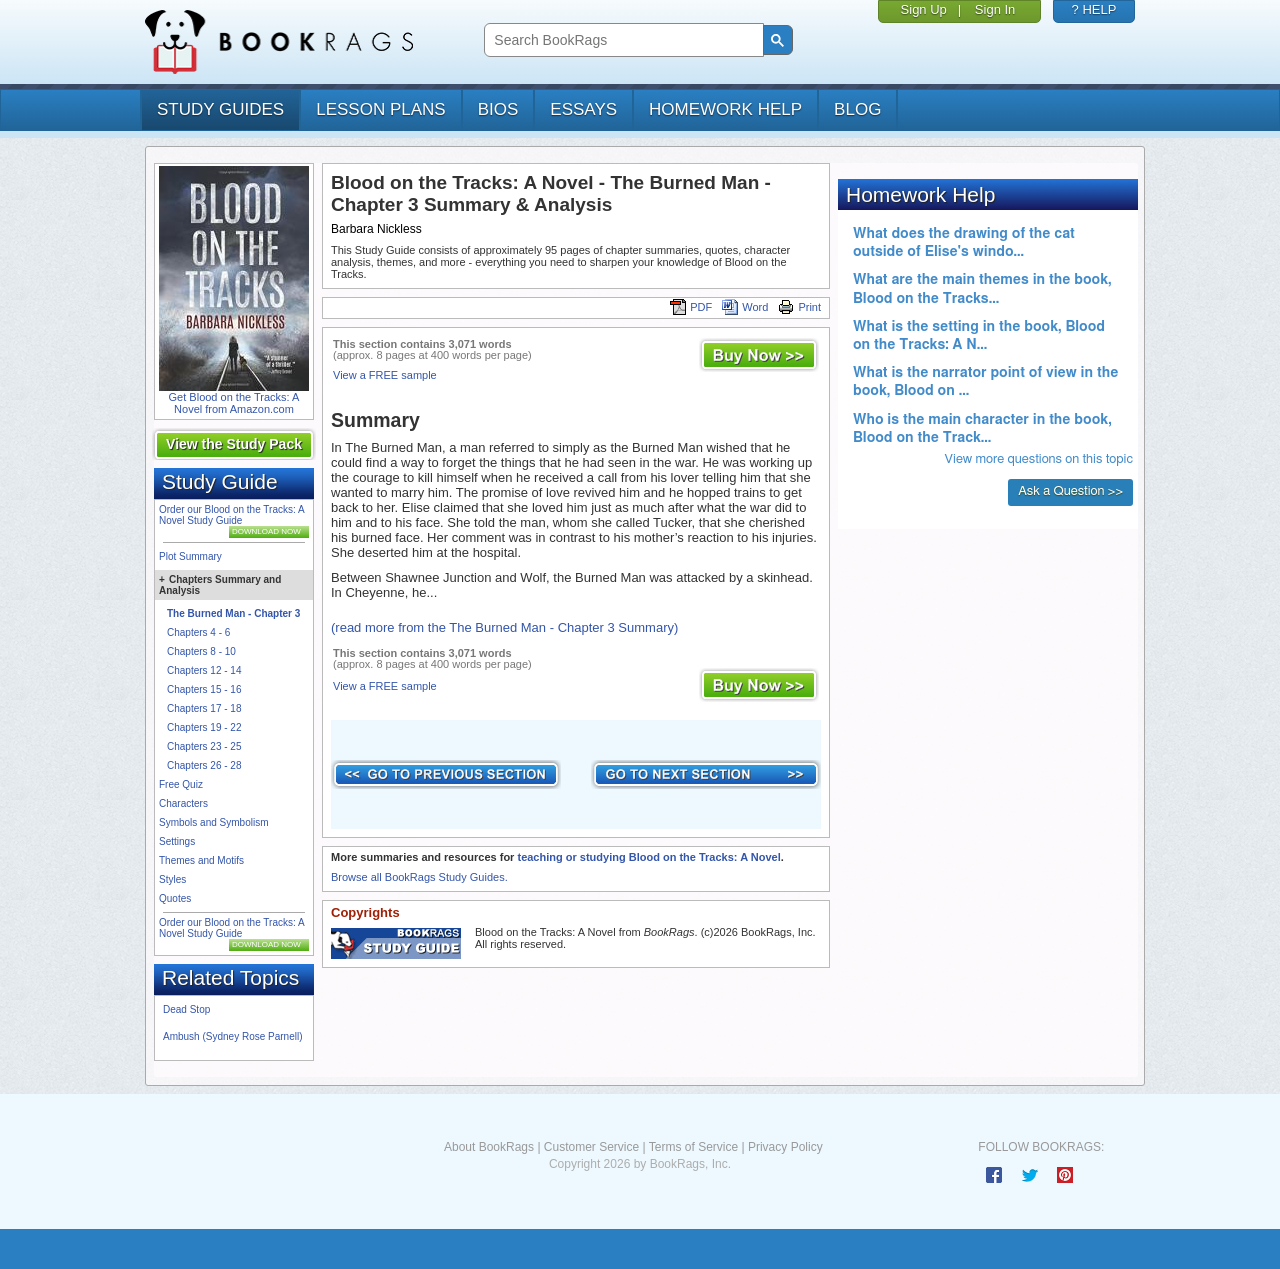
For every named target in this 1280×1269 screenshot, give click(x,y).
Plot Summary (190, 556)
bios (498, 109)
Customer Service (591, 1147)
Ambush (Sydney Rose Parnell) (233, 1036)
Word (745, 307)
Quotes (175, 898)
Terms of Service (693, 1147)
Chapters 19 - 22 (204, 727)
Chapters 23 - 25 (204, 746)
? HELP (1094, 9)
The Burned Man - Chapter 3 (233, 613)
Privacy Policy (785, 1147)
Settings (177, 841)
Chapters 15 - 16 (204, 689)
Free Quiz (181, 784)
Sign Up (924, 9)
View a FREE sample (385, 375)
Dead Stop (186, 1009)
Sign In (995, 9)
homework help (725, 109)
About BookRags (489, 1147)
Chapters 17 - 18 (204, 708)
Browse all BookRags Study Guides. (419, 877)
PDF (691, 307)
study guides (220, 109)
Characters (183, 803)
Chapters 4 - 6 (198, 632)
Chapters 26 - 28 (204, 765)
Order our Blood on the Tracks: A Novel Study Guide (231, 515)
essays (583, 109)
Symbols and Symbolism (213, 822)
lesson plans (380, 109)
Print (799, 307)
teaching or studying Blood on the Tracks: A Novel (648, 857)
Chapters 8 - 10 (201, 651)
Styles (172, 879)
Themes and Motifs (201, 860)
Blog (857, 109)
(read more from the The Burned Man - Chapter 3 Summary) (504, 627)
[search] (621, 40)
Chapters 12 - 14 (204, 670)
